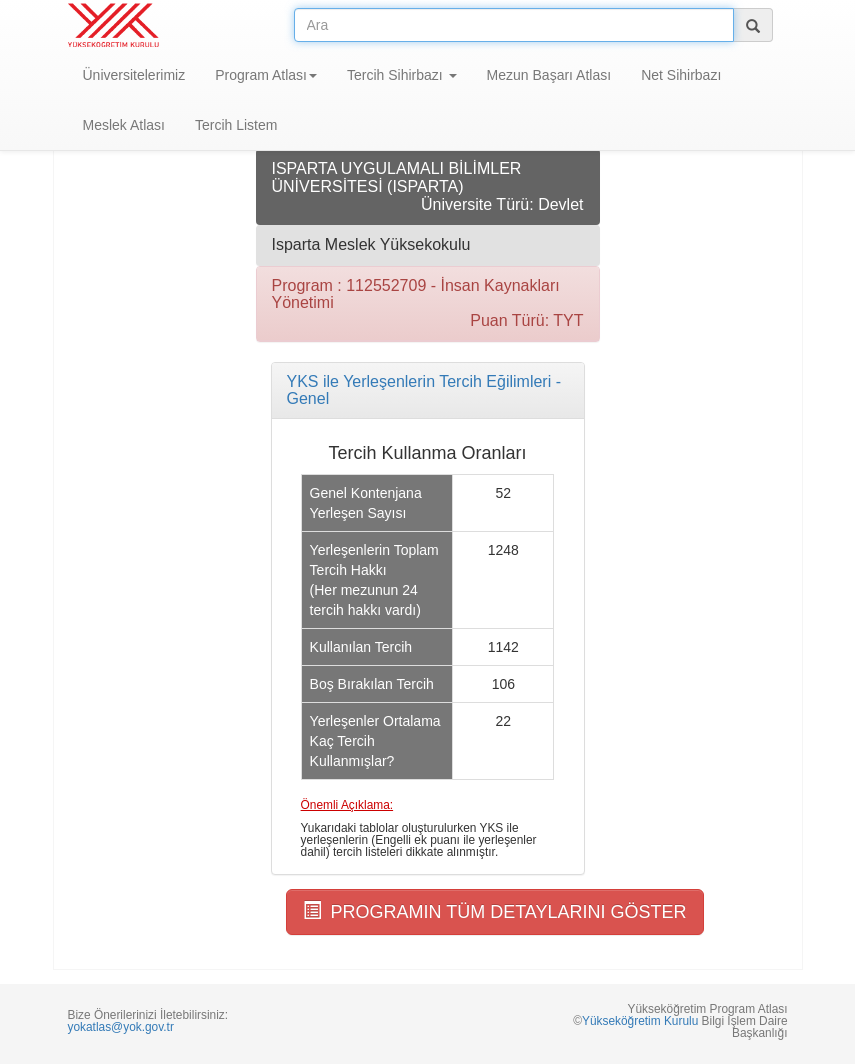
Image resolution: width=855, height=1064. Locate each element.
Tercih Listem (236, 125)
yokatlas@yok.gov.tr (121, 1027)
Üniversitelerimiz (134, 75)
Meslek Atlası (124, 125)
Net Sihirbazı (681, 75)
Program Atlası (266, 75)
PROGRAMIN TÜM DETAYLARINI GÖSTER (495, 911)
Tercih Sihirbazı (402, 75)
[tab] (428, 390)
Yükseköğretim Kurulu (640, 1021)
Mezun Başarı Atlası (549, 75)
